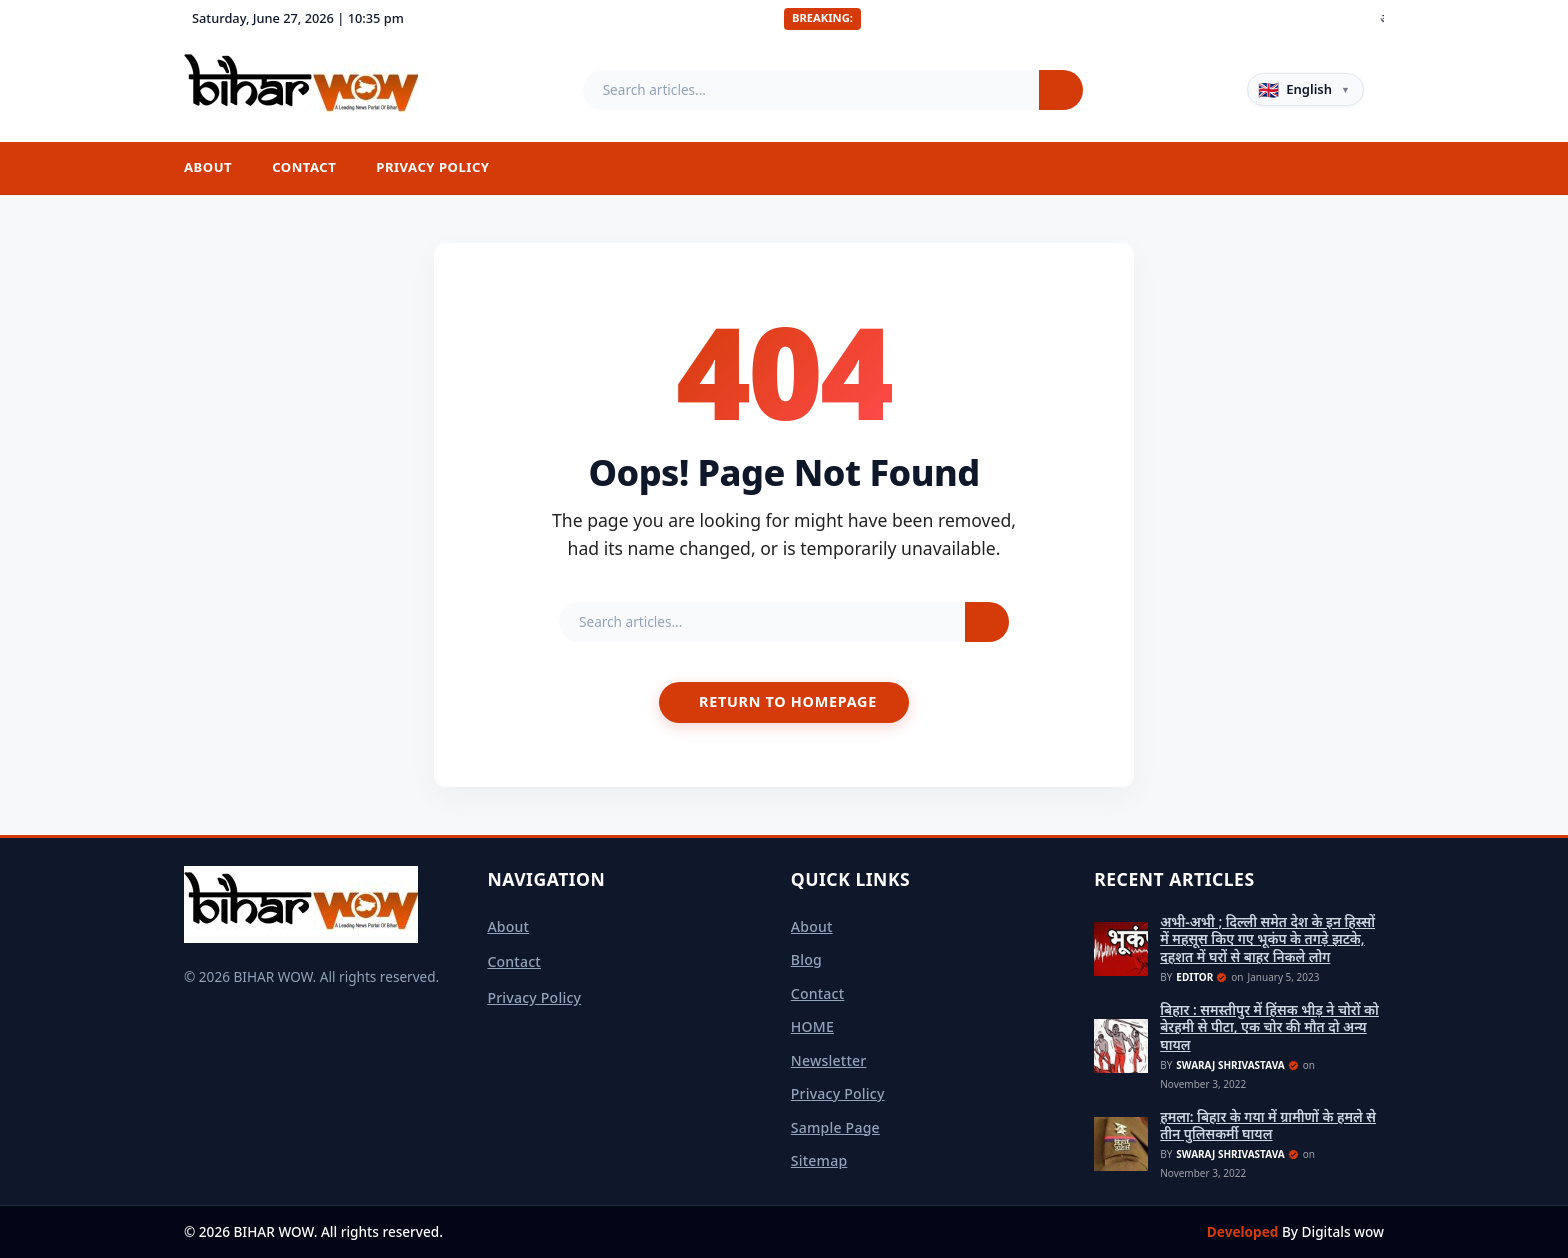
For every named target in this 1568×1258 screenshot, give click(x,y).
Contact (304, 167)
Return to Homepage (788, 701)
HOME (812, 1026)
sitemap (819, 1160)
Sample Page (835, 1127)
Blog (806, 959)
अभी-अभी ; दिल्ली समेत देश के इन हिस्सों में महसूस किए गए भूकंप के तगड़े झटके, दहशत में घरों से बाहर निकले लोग (1267, 939)
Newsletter (829, 1060)
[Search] (1061, 90)
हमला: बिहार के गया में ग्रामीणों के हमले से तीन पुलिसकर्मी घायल (1268, 1125)
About (208, 167)
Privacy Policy (432, 167)
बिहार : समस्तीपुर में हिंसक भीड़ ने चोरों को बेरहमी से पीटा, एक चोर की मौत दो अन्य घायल (1269, 1027)
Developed (1244, 1231)
